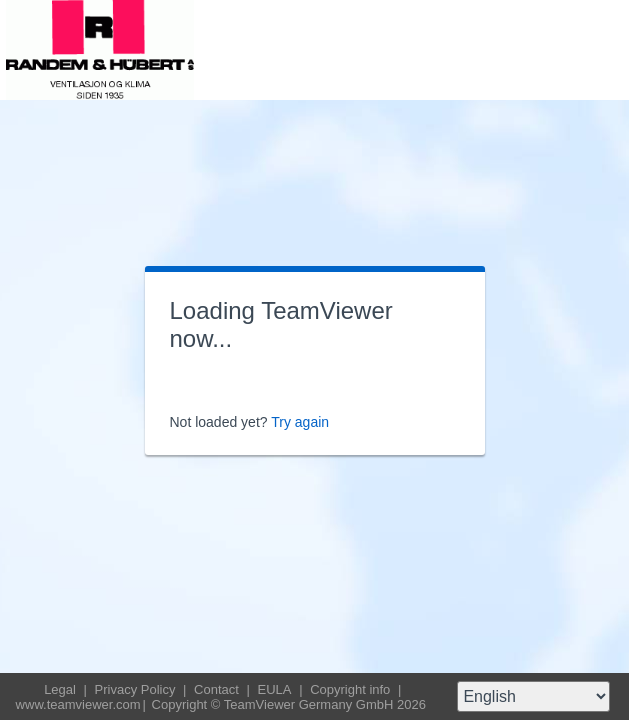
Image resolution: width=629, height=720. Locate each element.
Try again (300, 422)
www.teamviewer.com (78, 704)
